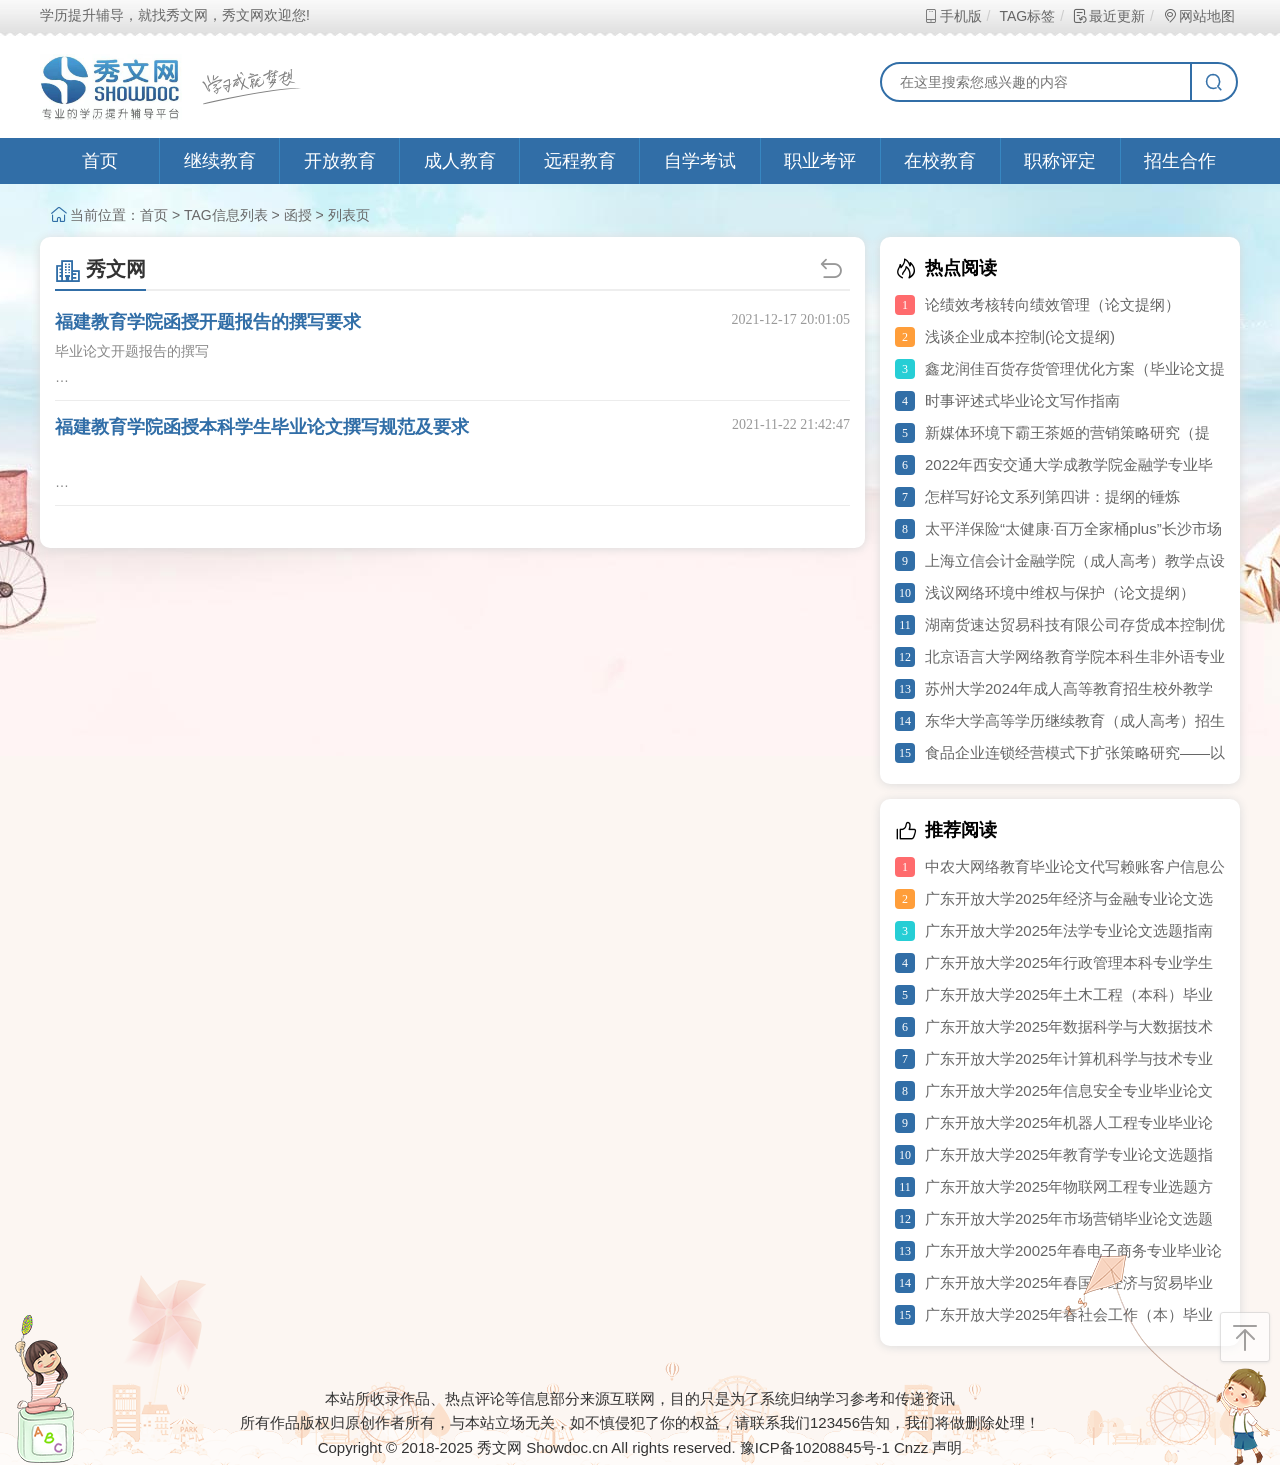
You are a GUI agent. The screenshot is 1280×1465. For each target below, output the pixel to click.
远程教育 (580, 161)
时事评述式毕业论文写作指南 (1022, 400)
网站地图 (1198, 16)
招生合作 (1180, 161)
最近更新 (1108, 16)
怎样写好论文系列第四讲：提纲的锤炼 (1052, 496)
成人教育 (460, 161)
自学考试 (700, 161)
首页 (100, 161)
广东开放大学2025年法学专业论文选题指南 (1069, 930)
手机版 (952, 16)
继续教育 (220, 161)
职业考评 (820, 161)
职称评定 (1060, 161)
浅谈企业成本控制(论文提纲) (1020, 336)
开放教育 (340, 161)
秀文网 (100, 269)
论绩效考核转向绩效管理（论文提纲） (1052, 304)
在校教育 (940, 161)
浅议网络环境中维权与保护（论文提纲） (1060, 592)
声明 (947, 1447)
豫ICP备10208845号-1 (815, 1447)
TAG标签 (1026, 16)
